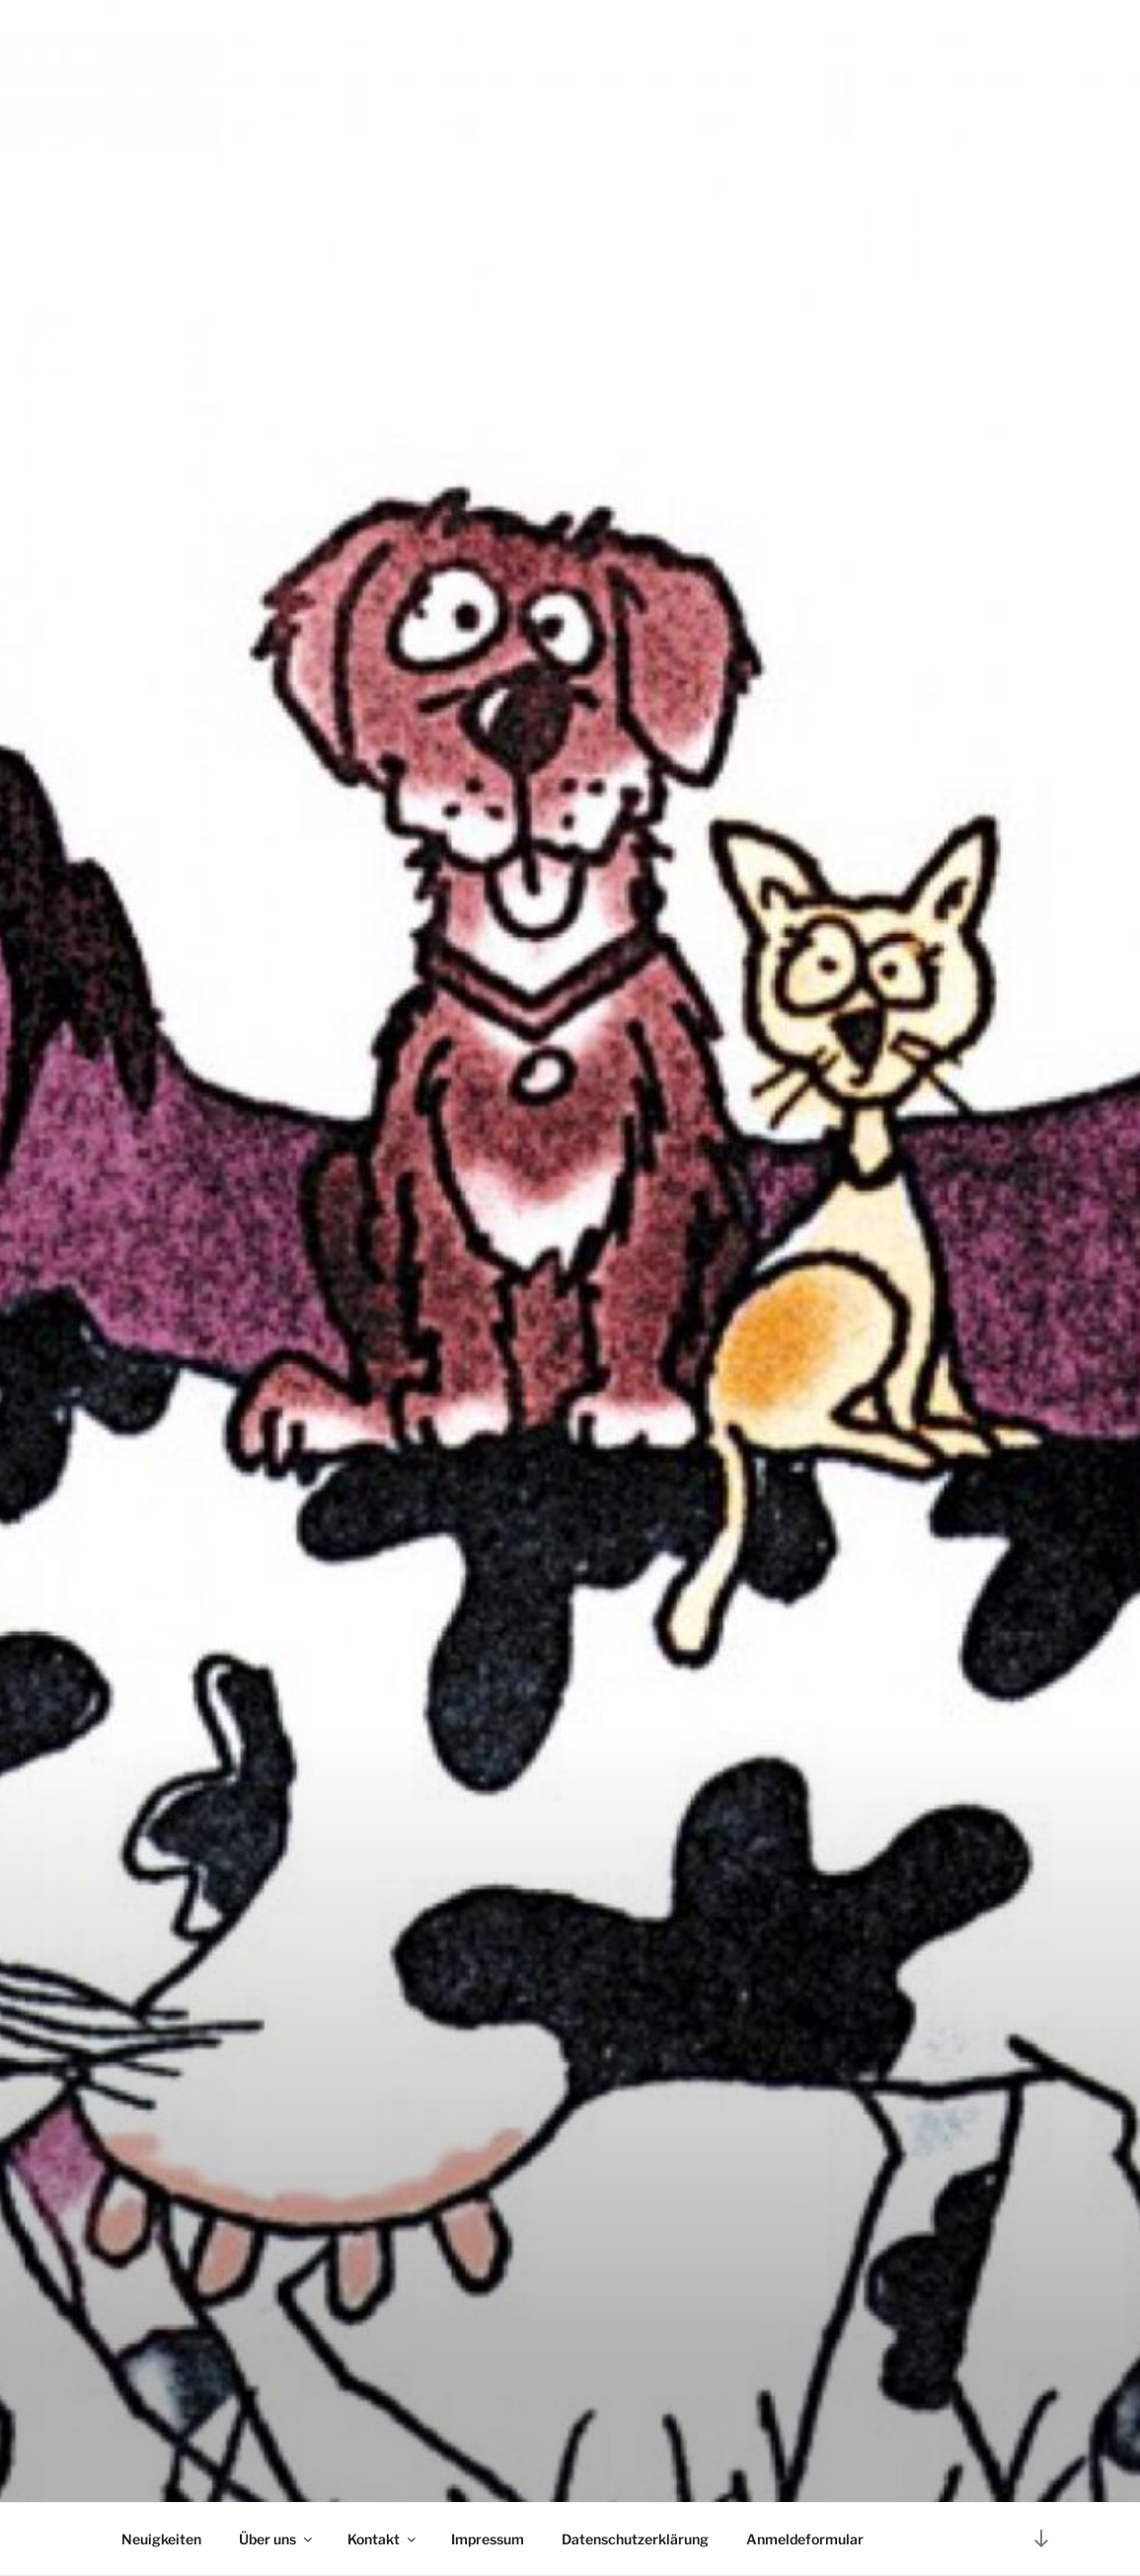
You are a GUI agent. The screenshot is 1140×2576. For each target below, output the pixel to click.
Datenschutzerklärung (635, 2539)
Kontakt (382, 2539)
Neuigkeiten (161, 2539)
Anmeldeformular (805, 2539)
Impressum (487, 2539)
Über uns (277, 2539)
